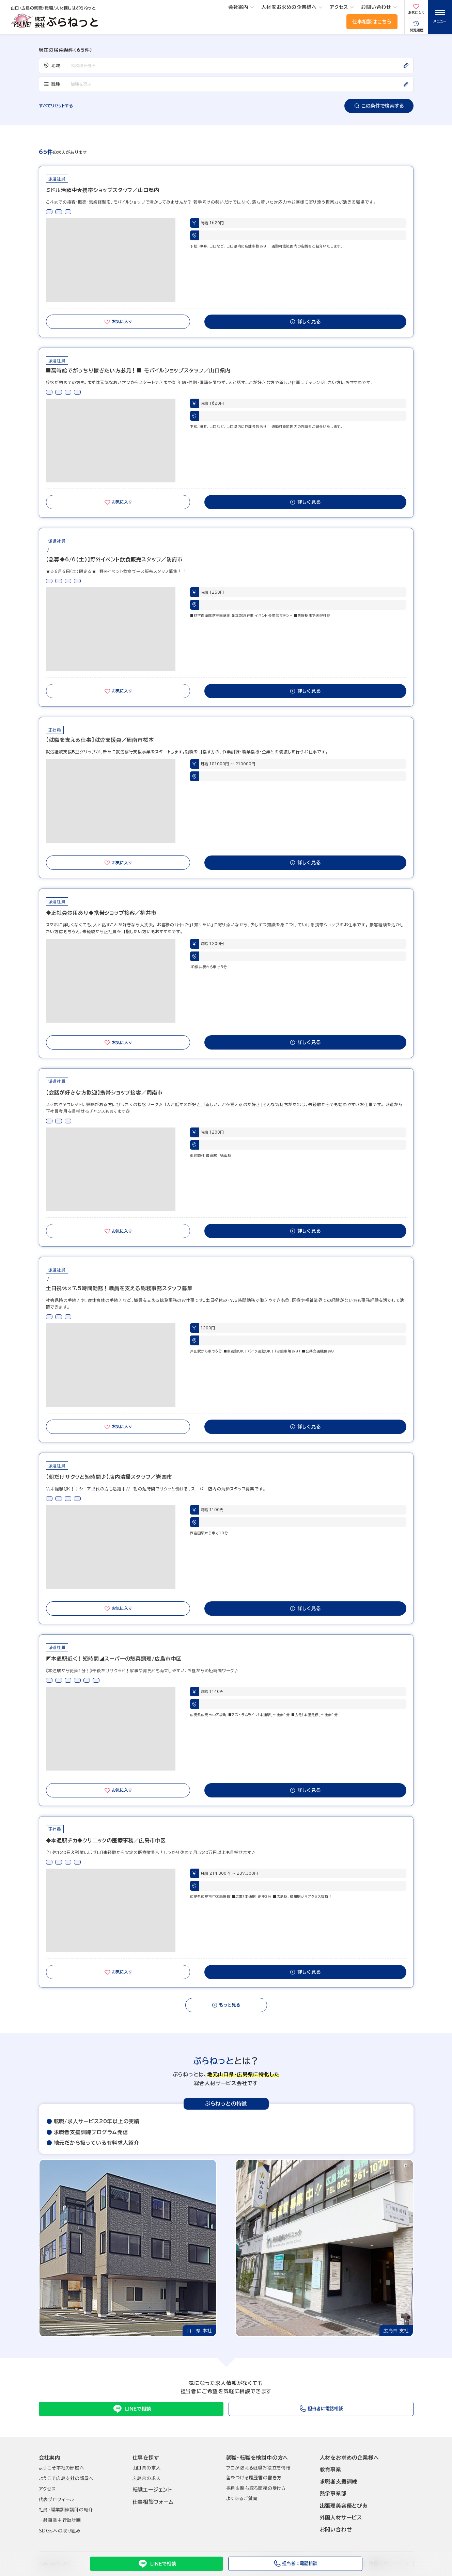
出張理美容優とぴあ (344, 2505)
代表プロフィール (57, 2499)
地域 (51, 65)
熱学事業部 (333, 2493)
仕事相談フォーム (153, 2502)
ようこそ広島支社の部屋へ (66, 2478)
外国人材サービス (341, 2517)
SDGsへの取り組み (60, 2531)
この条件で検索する (379, 106)
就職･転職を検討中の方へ (257, 2457)
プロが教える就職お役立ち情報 (258, 2468)
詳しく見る (305, 322)
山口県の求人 (147, 2468)
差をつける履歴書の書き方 (254, 2478)
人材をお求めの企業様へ (289, 7)
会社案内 (238, 7)
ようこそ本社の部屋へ (61, 2468)
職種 (51, 84)
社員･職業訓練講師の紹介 (66, 2510)
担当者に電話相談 (295, 2564)
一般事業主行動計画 (60, 2520)
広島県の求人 (147, 2478)
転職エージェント (152, 2489)
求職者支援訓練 (339, 2481)
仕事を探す (146, 2457)
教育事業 (330, 2469)
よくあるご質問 (242, 2498)
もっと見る (226, 2005)
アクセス (339, 7)
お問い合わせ (376, 7)
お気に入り (118, 322)
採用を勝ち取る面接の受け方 (256, 2488)
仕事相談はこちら (372, 21)
